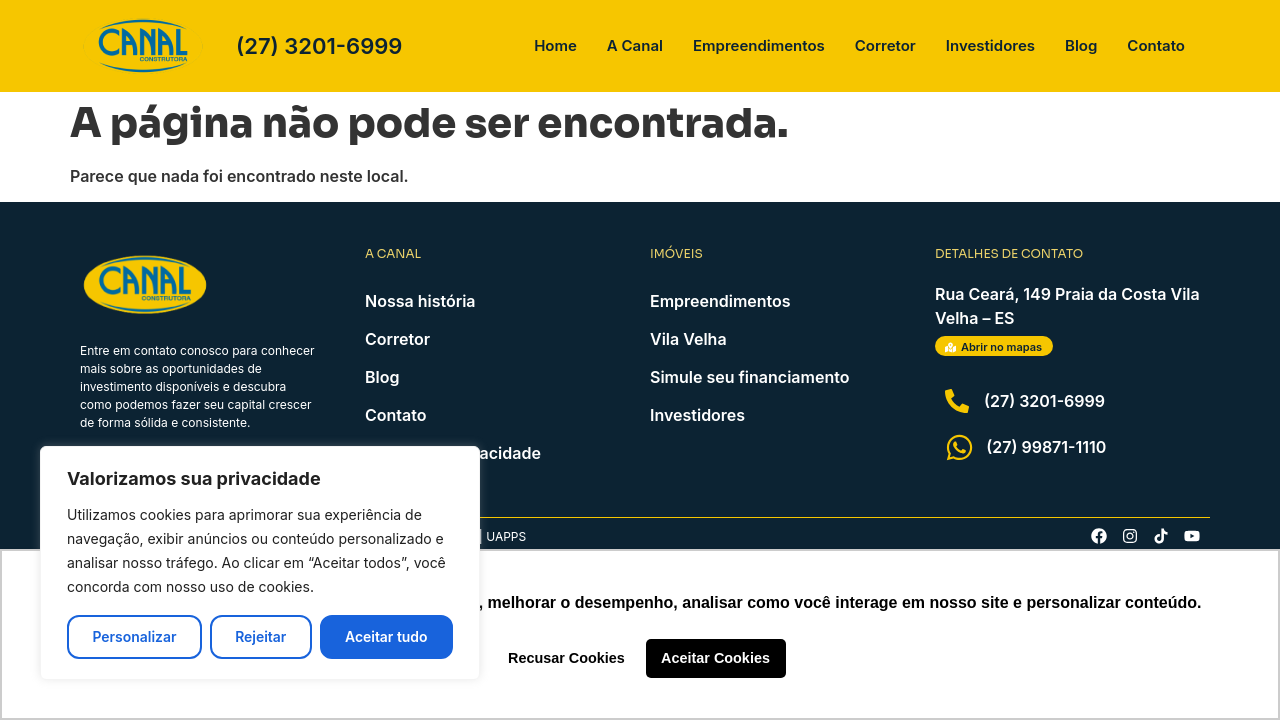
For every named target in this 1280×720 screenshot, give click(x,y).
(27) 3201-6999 (319, 46)
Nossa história (420, 301)
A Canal (635, 45)
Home (555, 45)
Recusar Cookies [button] (566, 658)
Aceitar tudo (386, 636)
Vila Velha (688, 339)
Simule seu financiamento (749, 377)
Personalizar (134, 636)
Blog (1081, 45)
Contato (1156, 45)
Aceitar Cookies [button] (715, 658)
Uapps (506, 536)
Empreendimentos (759, 45)
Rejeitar (260, 636)
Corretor (885, 45)
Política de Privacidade (453, 453)
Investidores (990, 45)
